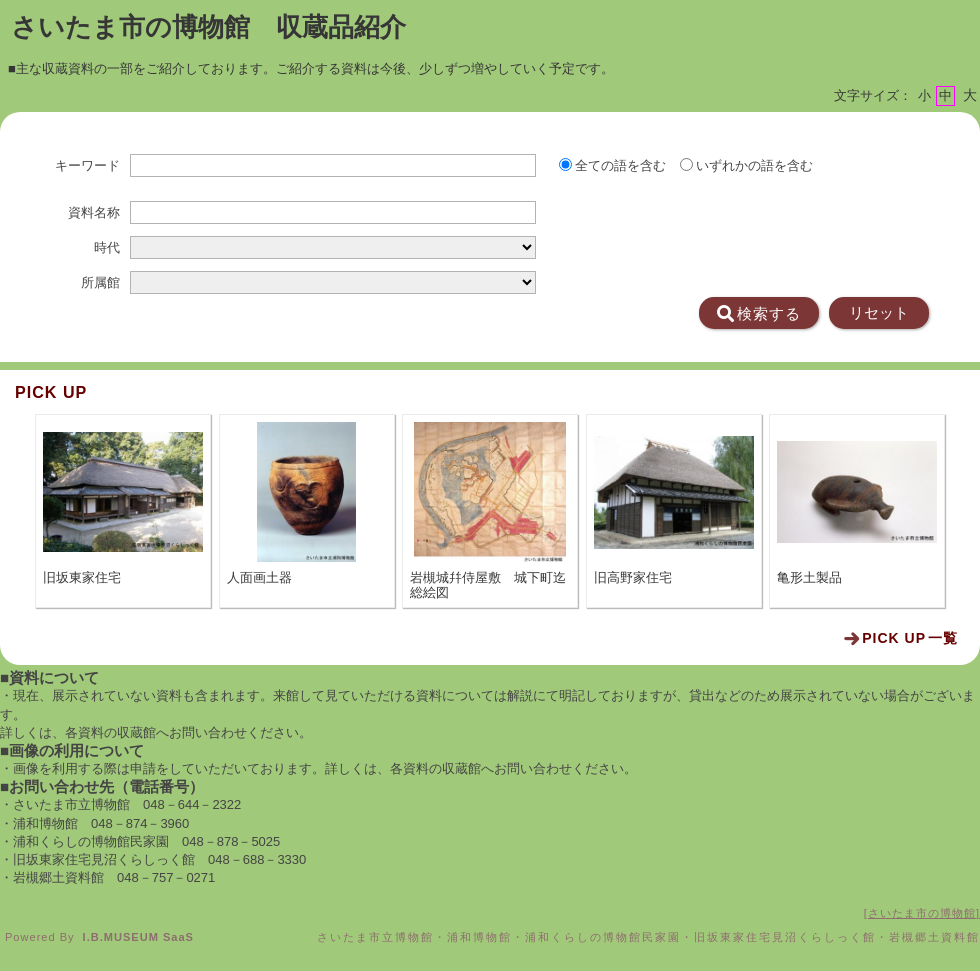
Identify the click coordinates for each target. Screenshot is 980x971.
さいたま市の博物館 (922, 913)
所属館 (100, 283)
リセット (879, 313)
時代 (107, 248)
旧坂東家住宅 (82, 578)
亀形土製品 (809, 578)
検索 (759, 314)
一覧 (910, 638)
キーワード (87, 166)
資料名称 (94, 213)
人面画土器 (259, 578)
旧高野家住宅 (633, 578)
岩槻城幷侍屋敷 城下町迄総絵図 (488, 585)
